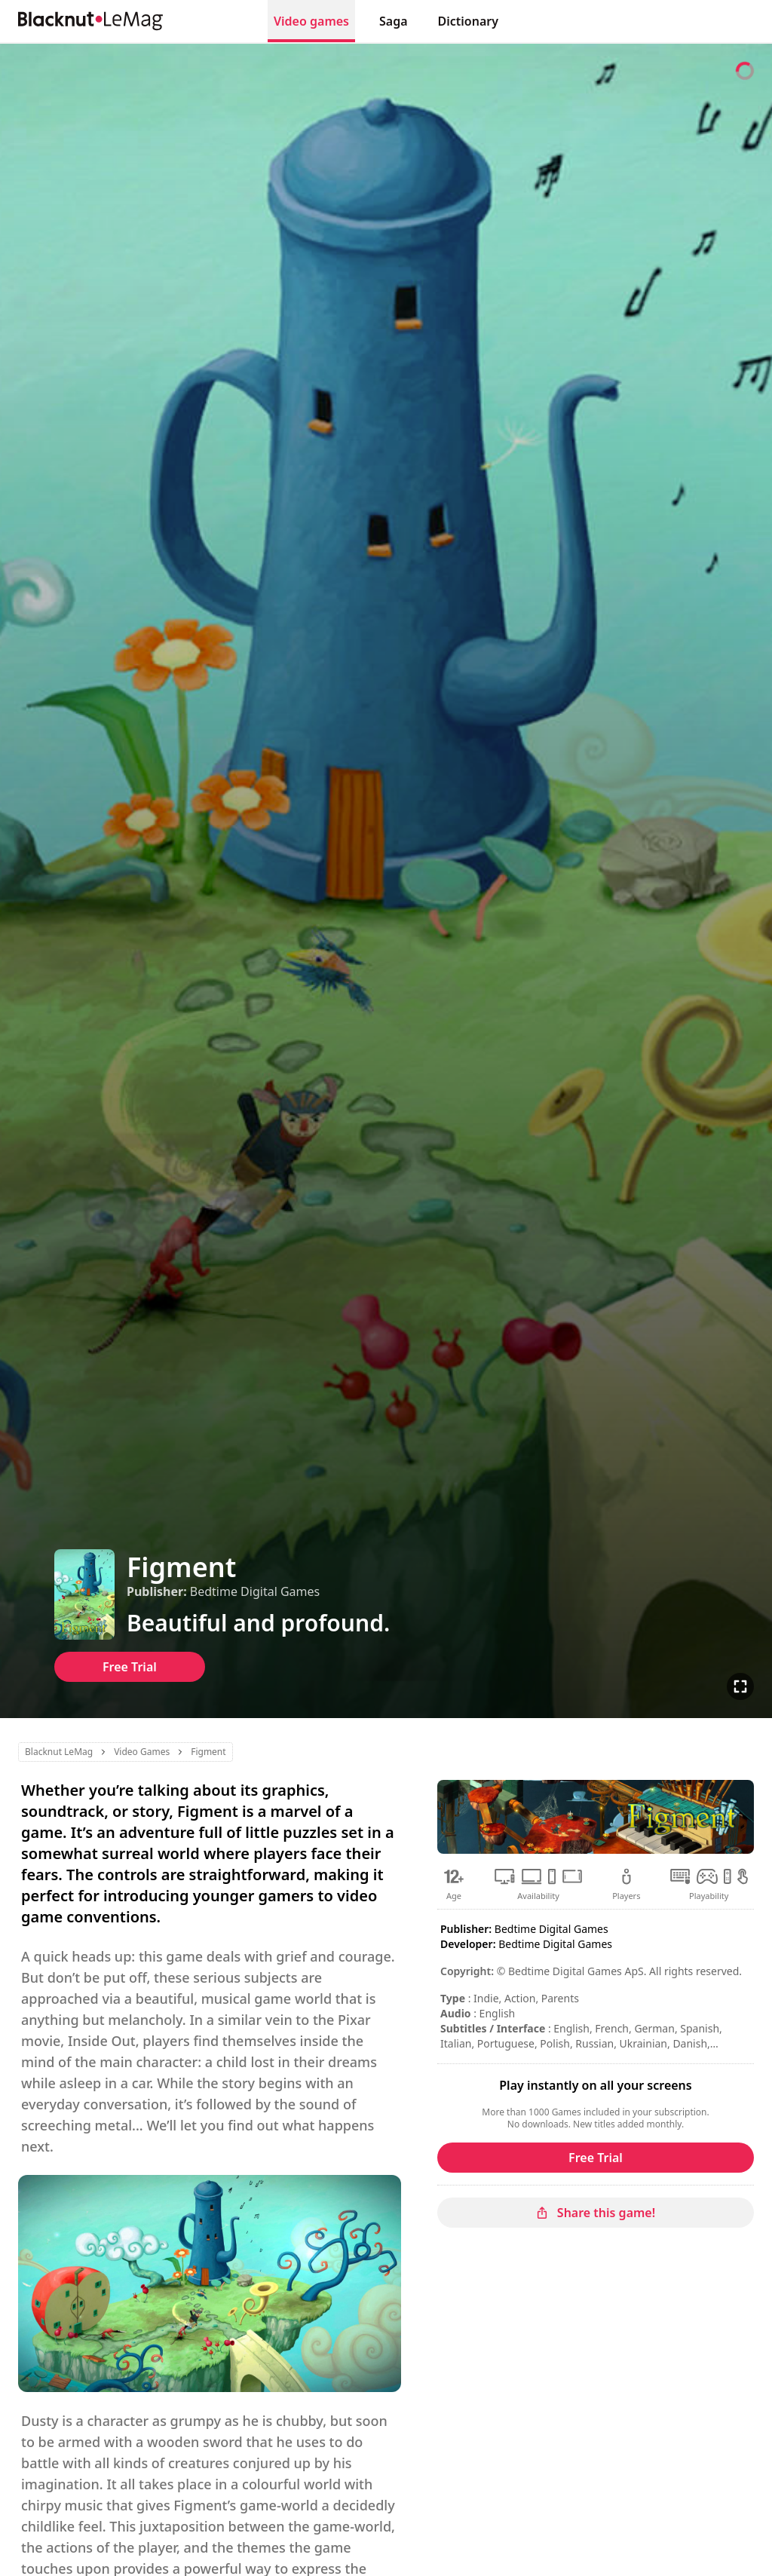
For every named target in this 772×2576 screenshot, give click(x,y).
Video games (311, 21)
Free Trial (130, 1667)
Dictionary (468, 21)
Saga (393, 21)
